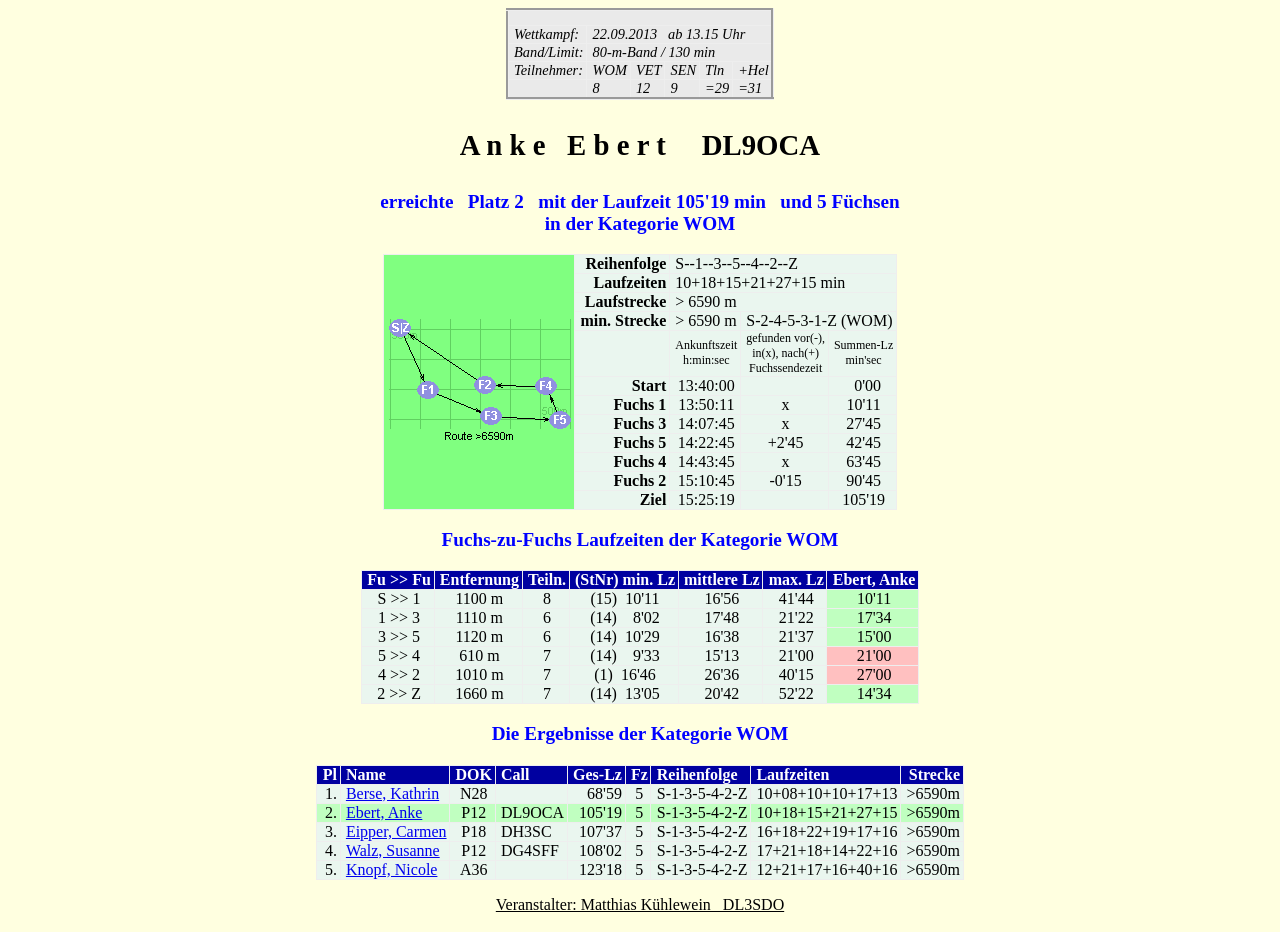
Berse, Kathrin (392, 795)
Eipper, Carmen (396, 833)
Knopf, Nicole (392, 871)
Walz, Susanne (393, 852)
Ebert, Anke (384, 814)
